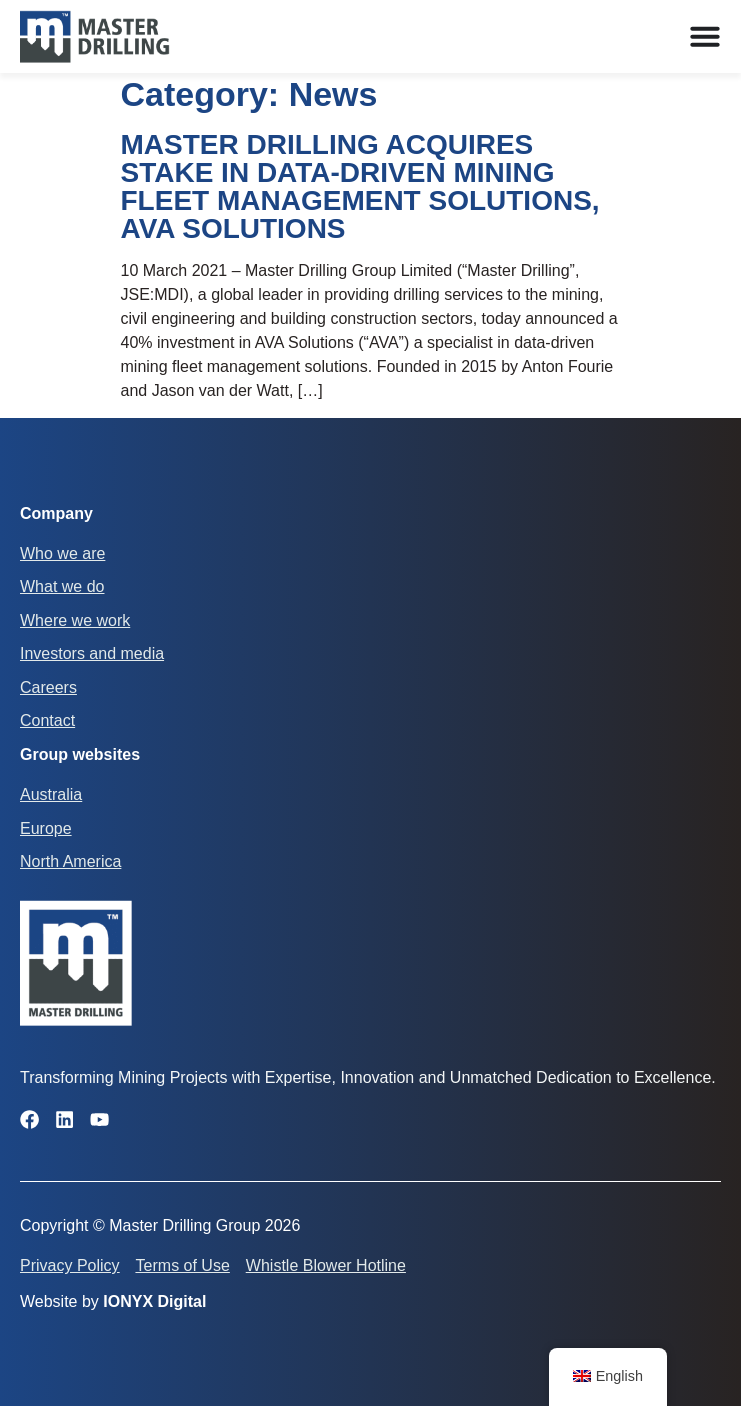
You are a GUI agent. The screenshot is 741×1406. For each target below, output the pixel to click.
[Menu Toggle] (705, 36)
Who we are (62, 553)
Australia (51, 794)
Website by (113, 1301)
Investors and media (92, 653)
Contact (47, 720)
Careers (48, 687)
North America (70, 861)
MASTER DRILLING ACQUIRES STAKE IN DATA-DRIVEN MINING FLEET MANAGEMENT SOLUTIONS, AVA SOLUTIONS (360, 186)
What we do (62, 586)
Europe (46, 828)
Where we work (75, 620)
